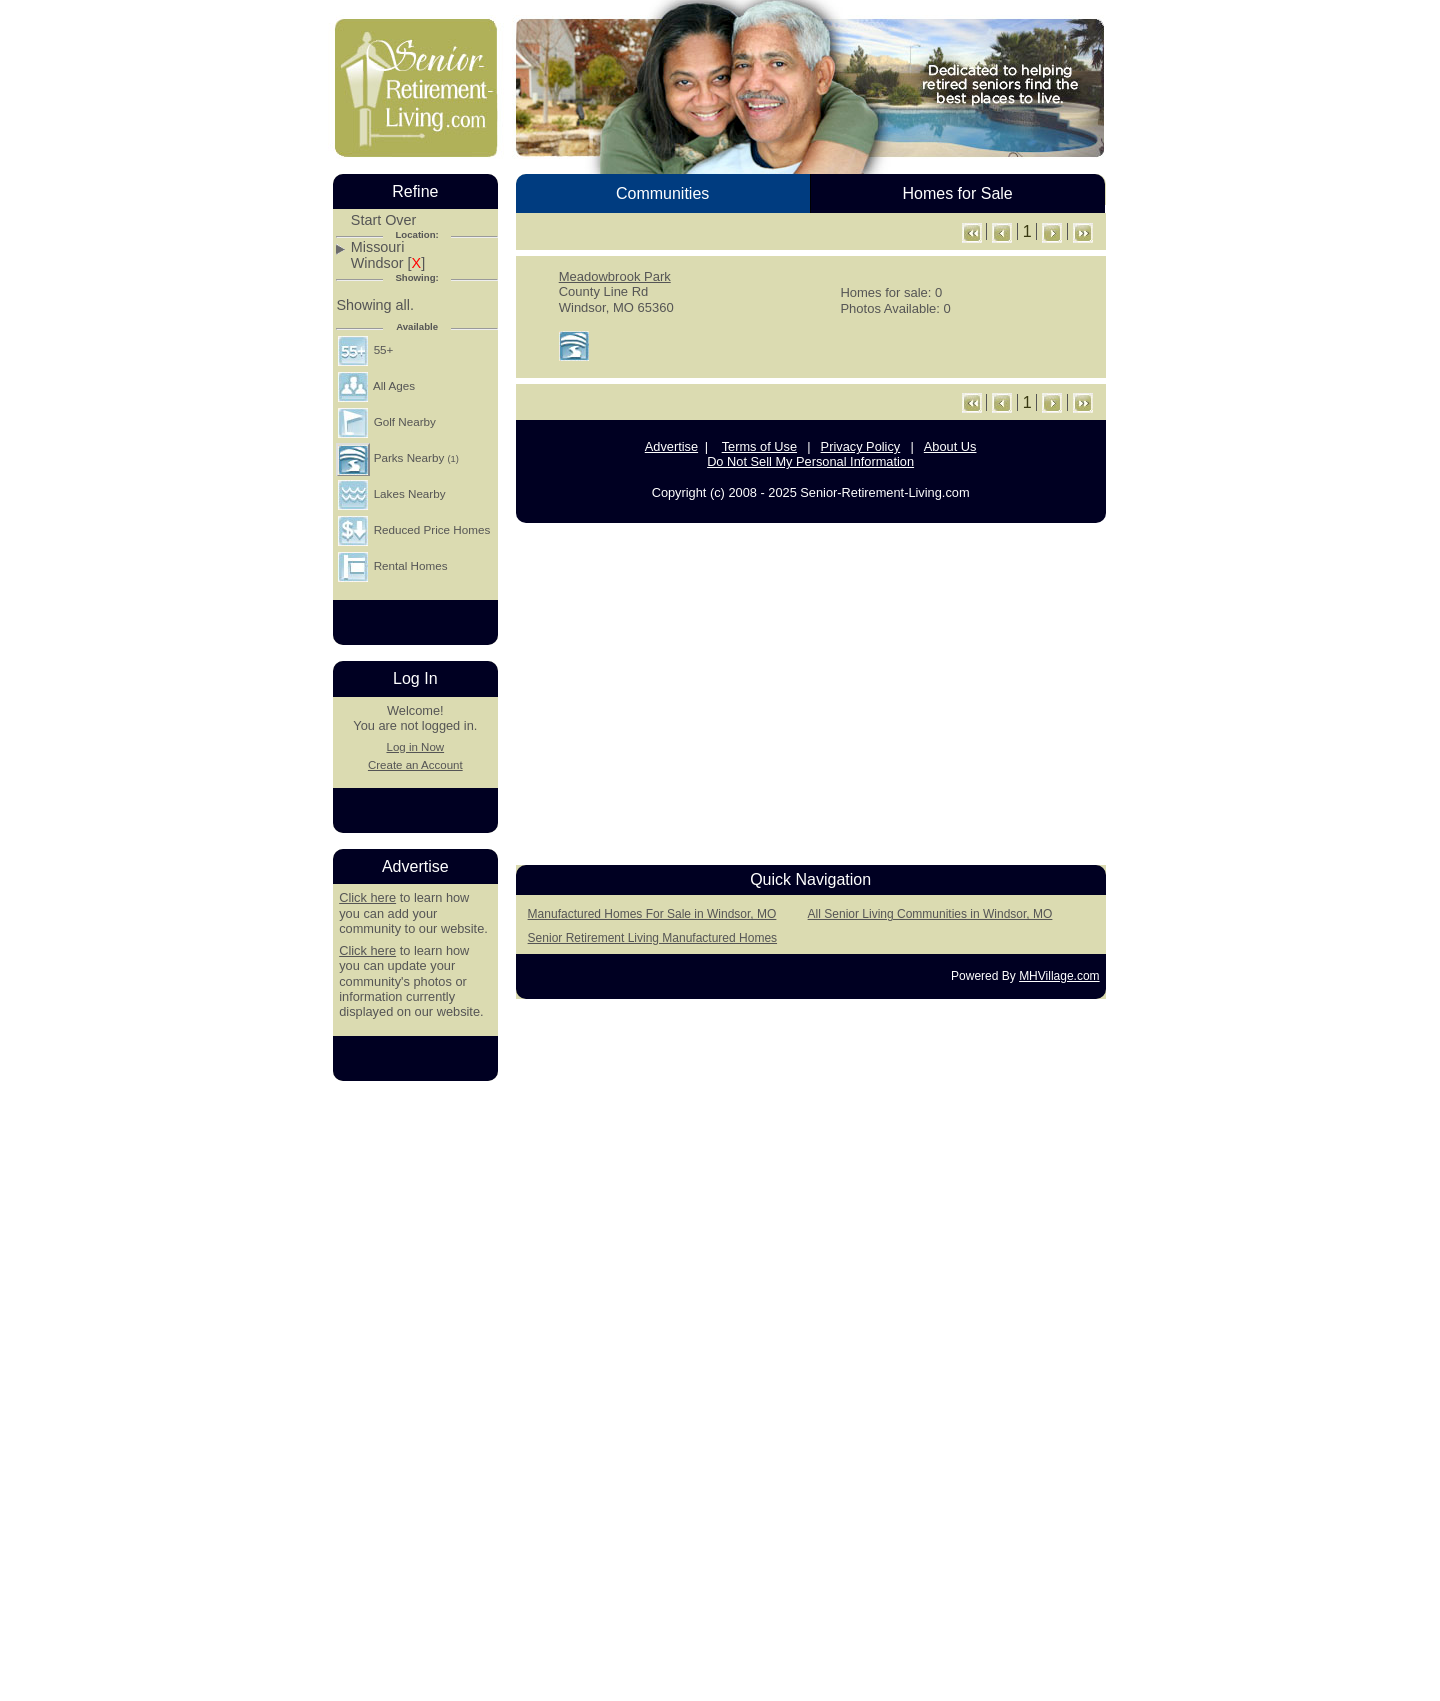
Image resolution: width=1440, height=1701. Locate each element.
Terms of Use (759, 446)
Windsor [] (388, 263)
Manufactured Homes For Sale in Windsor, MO (652, 914)
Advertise (671, 446)
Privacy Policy (861, 446)
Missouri (378, 247)
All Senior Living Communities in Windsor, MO (930, 914)
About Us (950, 446)
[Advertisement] (811, 689)
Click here (367, 897)
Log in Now (415, 747)
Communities (662, 193)
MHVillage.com (1059, 976)
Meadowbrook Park (615, 276)
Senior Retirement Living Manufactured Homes (652, 938)
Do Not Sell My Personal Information (810, 461)
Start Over (384, 220)
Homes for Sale (957, 193)
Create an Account (415, 765)
